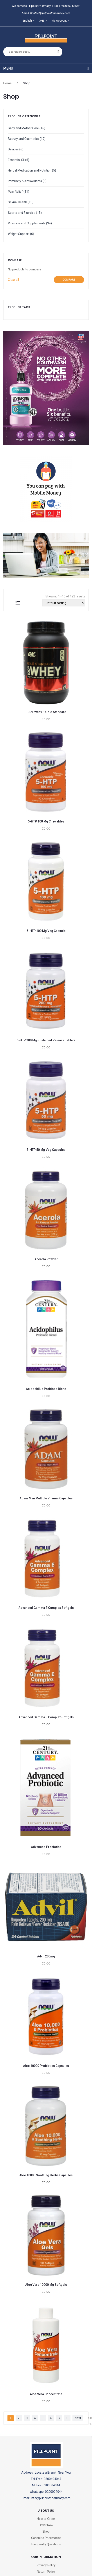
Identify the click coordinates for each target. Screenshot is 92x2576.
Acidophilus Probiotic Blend (46, 1389)
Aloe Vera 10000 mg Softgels (46, 2284)
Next (78, 2418)
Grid (11, 602)
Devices (13, 149)
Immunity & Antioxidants (25, 181)
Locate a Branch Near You (53, 2472)
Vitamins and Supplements (26, 223)
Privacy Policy (46, 2565)
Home (7, 83)
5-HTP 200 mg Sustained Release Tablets (46, 1040)
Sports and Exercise (21, 212)
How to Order (46, 2519)
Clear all (13, 279)
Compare (69, 279)
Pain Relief (15, 191)
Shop (46, 2531)
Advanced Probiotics (46, 1847)
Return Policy (46, 2571)
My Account (59, 20)
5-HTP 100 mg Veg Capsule (46, 931)
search (58, 51)
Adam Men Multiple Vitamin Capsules (46, 1498)
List (18, 602)
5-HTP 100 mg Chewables (46, 821)
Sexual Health (17, 202)
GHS (42, 20)
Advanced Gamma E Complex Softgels (46, 1608)
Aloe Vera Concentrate (46, 2394)
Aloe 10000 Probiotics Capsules (46, 2066)
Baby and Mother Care (23, 128)
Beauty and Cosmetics (23, 138)
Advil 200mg (46, 1956)
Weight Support (18, 234)
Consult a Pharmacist (46, 2538)
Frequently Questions (46, 2544)
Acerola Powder (46, 1259)
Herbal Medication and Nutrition (29, 170)
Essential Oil (16, 160)
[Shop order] (63, 602)
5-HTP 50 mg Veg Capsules (46, 1149)
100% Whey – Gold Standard (46, 712)
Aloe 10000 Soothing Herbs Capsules (46, 2175)
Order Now (46, 2525)
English (27, 20)
